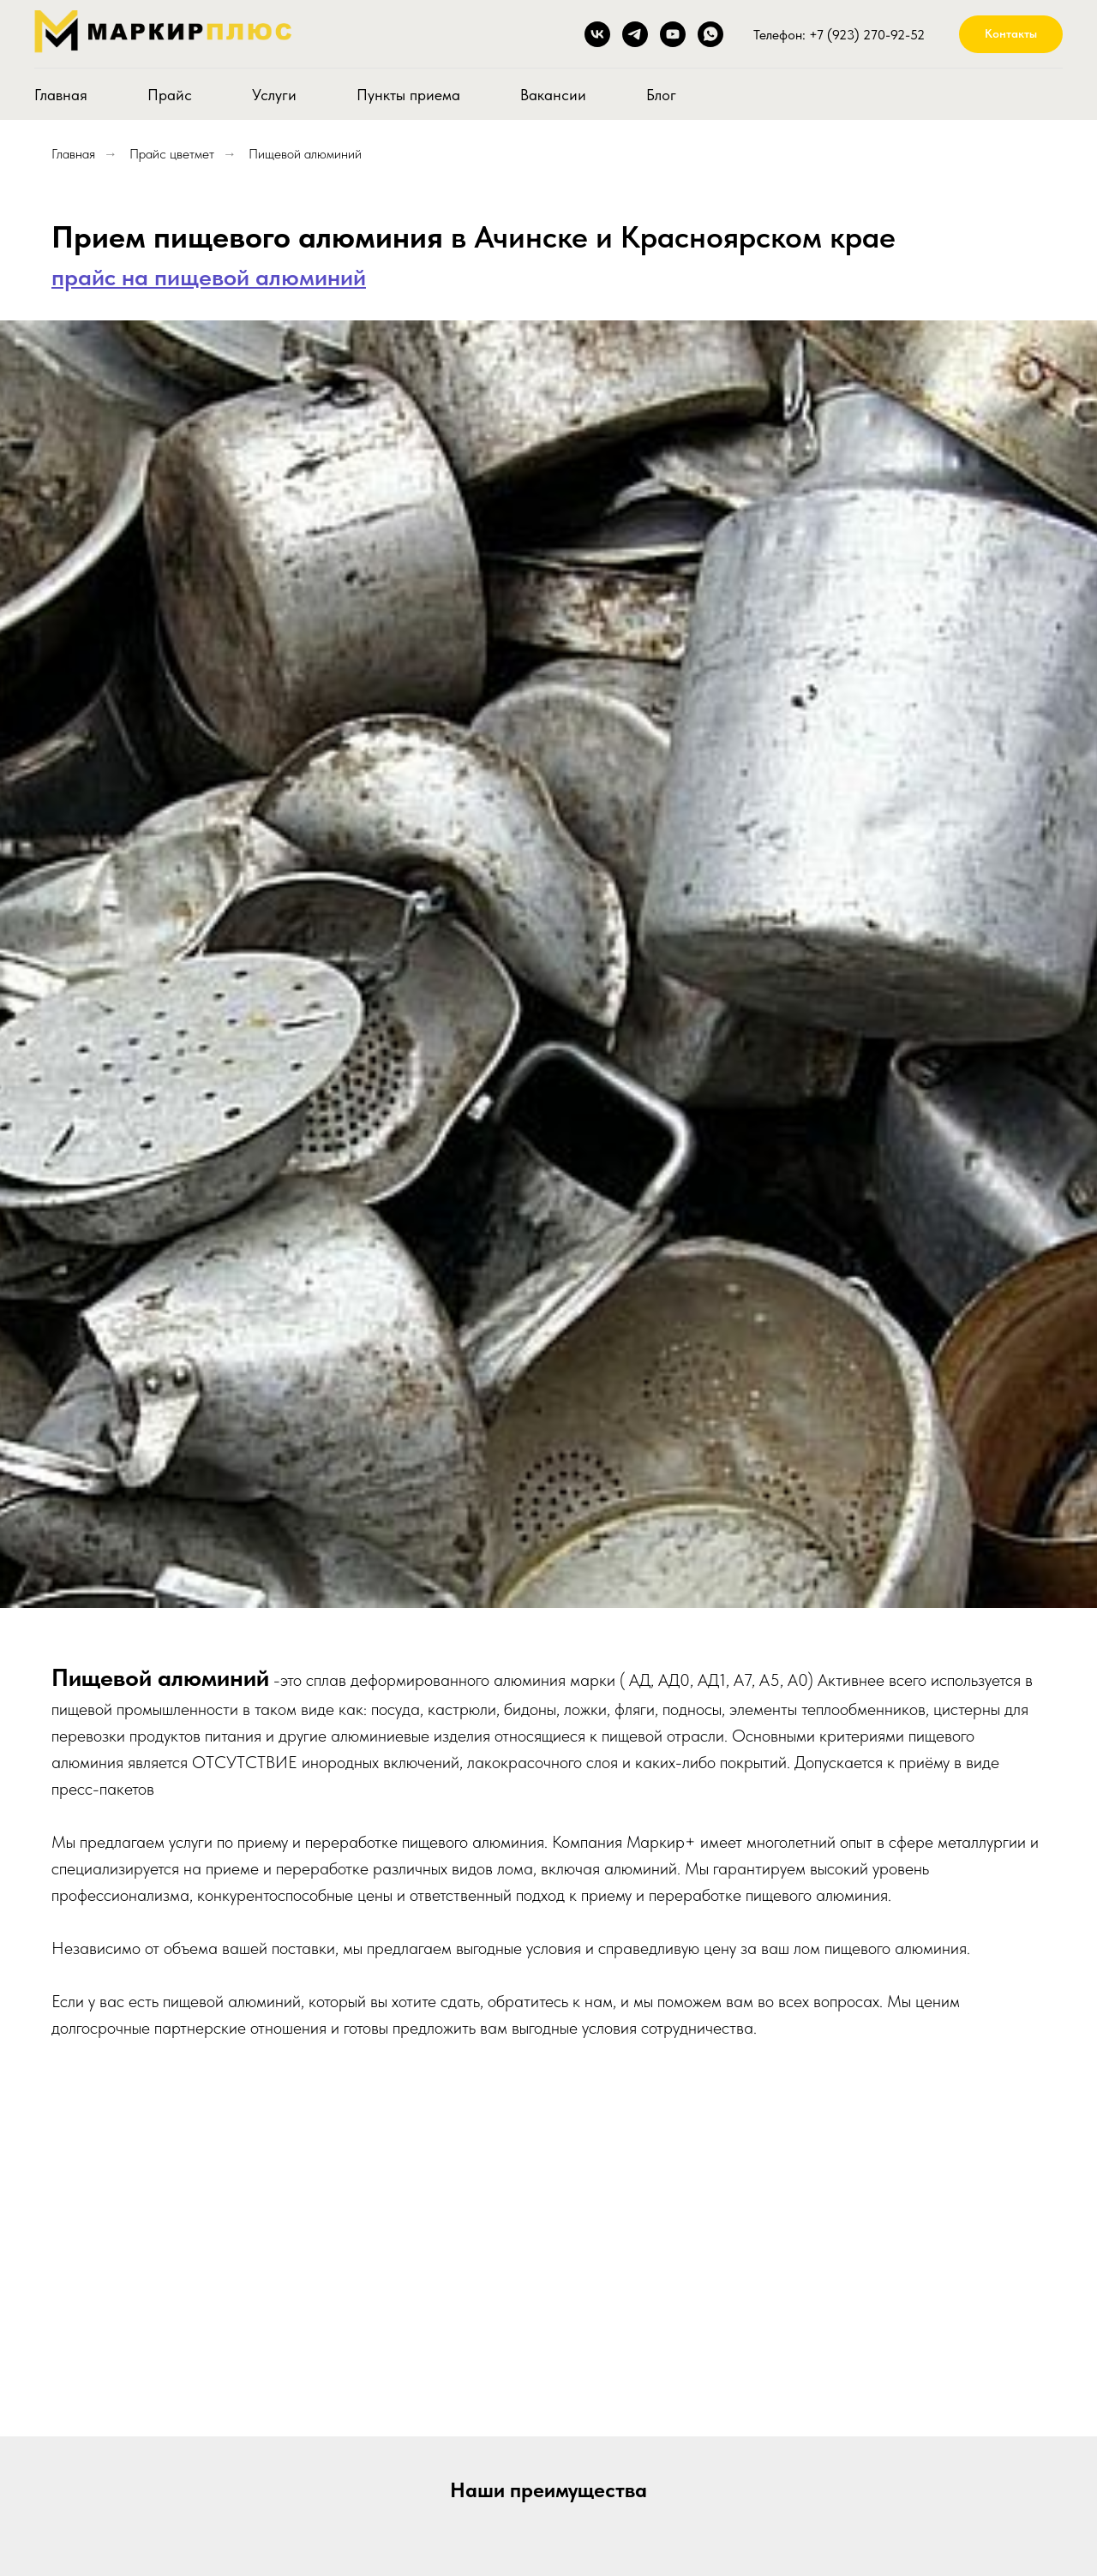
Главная (60, 95)
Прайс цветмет (171, 154)
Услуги (274, 95)
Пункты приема (408, 95)
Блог (661, 95)
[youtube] (673, 34)
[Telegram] (635, 34)
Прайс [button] (169, 95)
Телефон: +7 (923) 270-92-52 (839, 35)
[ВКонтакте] (597, 34)
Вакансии (553, 95)
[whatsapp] (710, 34)
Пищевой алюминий (305, 154)
